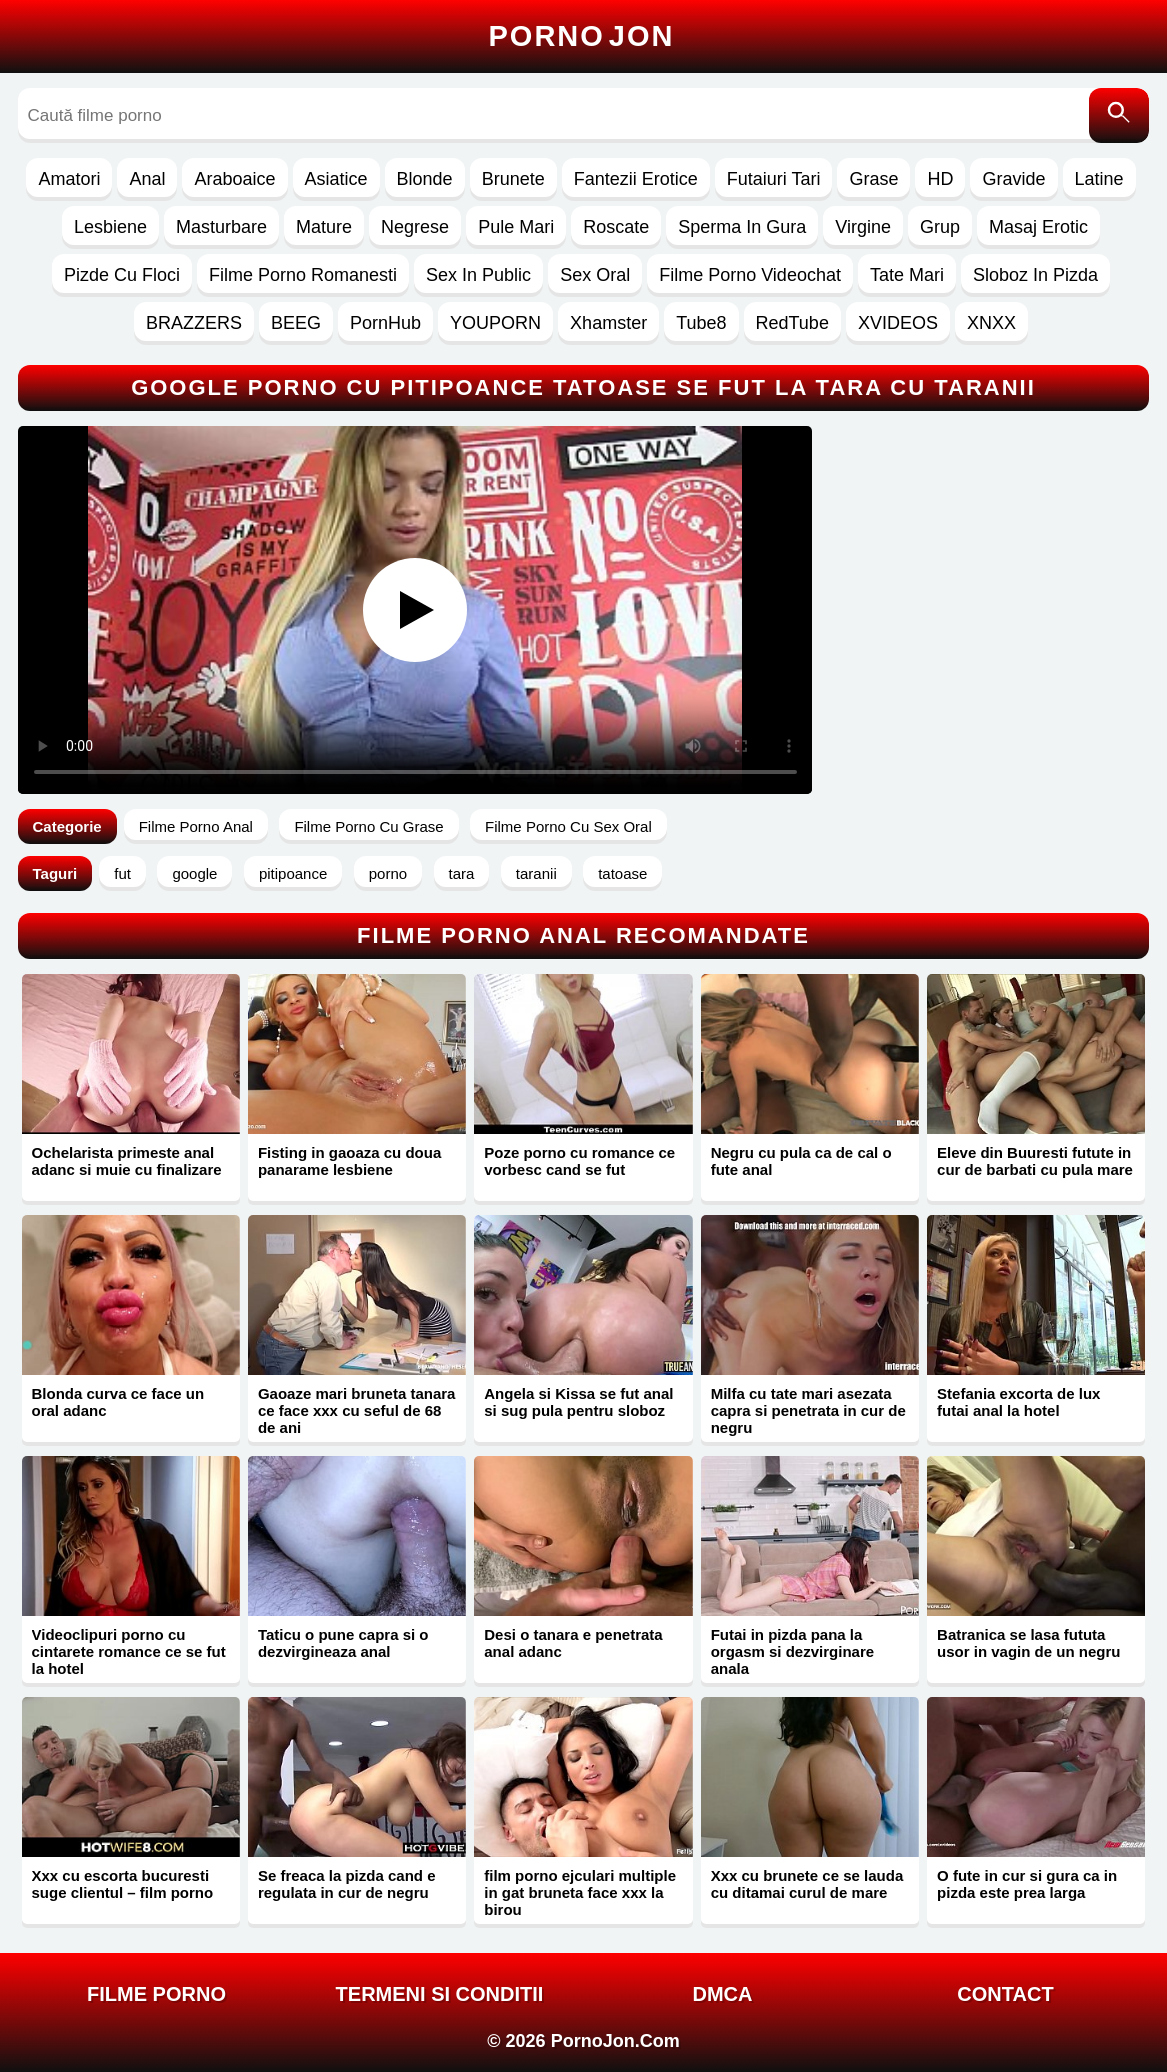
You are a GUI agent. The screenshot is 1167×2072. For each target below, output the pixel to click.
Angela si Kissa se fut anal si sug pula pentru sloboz (578, 1402)
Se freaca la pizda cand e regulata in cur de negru (347, 1884)
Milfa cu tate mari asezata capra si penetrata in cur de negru (808, 1410)
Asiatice (336, 179)
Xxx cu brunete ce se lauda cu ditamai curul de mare (807, 1884)
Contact (1005, 1994)
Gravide (1013, 179)
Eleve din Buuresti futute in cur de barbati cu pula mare (1035, 1161)
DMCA (723, 1994)
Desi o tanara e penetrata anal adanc (573, 1643)
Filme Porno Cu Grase (368, 826)
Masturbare (221, 227)
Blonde (425, 179)
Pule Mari (516, 227)
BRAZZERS (194, 323)
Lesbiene (110, 227)
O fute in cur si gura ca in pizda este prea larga (1027, 1884)
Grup (940, 227)
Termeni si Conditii (440, 1994)
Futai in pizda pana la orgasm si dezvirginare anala (792, 1651)
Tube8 (701, 323)
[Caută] (1119, 115)
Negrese (415, 227)
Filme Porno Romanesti (303, 275)
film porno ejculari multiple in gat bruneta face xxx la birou (580, 1892)
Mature (324, 227)
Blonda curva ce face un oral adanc (118, 1402)
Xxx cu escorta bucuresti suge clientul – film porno (123, 1884)
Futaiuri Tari (774, 179)
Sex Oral (595, 275)
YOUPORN (495, 323)
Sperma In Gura (742, 227)
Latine (1099, 179)
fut (122, 873)
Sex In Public (478, 275)
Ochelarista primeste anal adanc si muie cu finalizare (127, 1161)
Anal (147, 179)
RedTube (792, 323)
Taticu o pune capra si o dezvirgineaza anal (343, 1643)
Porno (582, 36)
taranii (536, 873)
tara (462, 873)
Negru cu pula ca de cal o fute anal (801, 1161)
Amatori (69, 179)
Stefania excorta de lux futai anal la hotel (1018, 1402)
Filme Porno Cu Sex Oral (568, 826)
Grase (873, 179)
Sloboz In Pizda (1035, 275)
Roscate (616, 227)
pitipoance (293, 873)
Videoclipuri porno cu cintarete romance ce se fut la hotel (129, 1651)
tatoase (622, 873)
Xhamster (608, 323)
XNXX (991, 323)
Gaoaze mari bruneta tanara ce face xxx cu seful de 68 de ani (357, 1410)
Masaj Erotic (1038, 227)
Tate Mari (907, 275)
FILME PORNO (156, 1994)
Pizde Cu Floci (122, 275)
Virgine (863, 227)
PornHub (385, 323)
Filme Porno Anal (196, 826)
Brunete (513, 179)
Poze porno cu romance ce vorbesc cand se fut (579, 1161)
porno (388, 873)
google (194, 873)
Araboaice (234, 179)
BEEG (296, 323)
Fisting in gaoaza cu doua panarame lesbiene (349, 1161)
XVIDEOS (898, 323)
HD (940, 179)
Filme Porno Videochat (750, 275)
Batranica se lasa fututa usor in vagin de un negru (1028, 1643)
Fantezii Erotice (636, 179)
